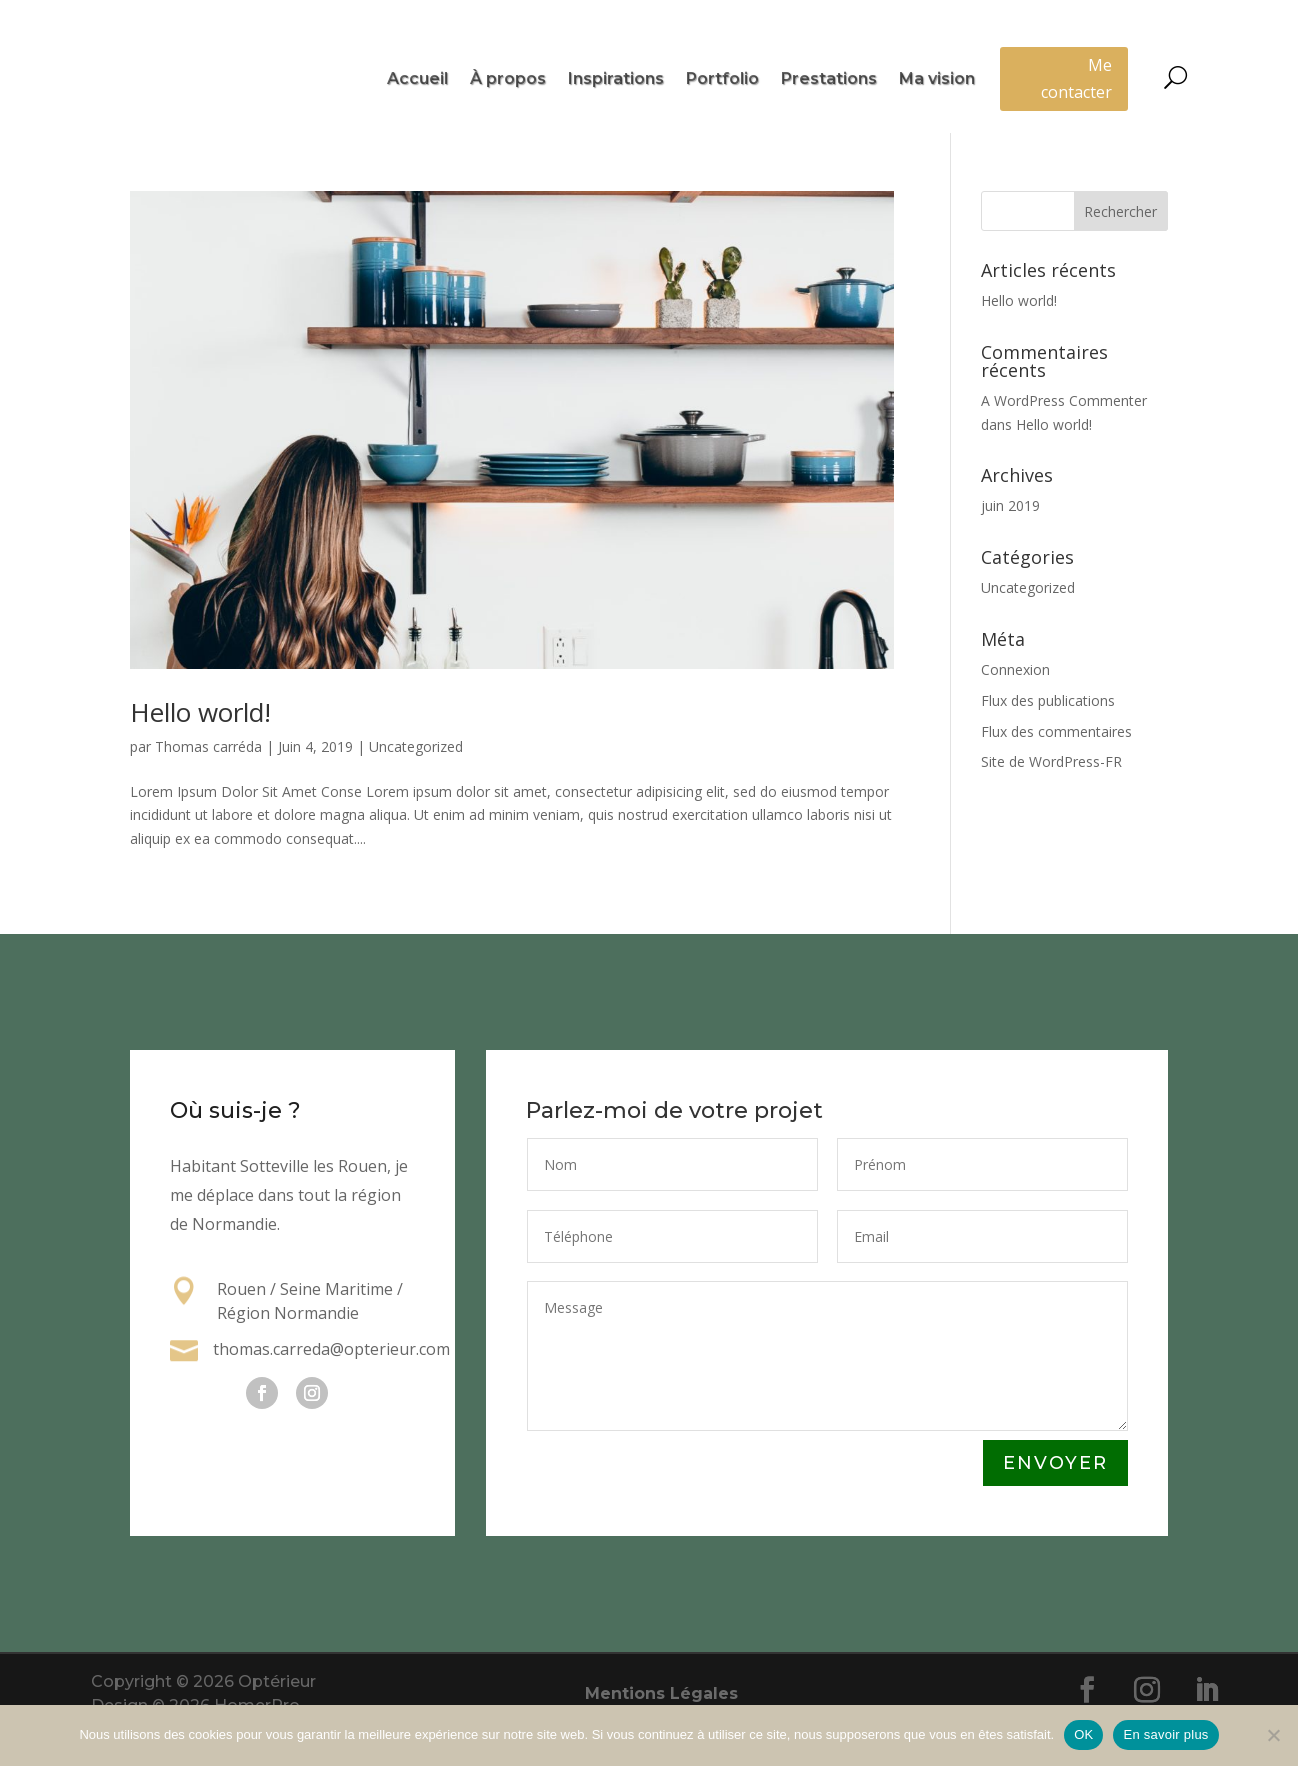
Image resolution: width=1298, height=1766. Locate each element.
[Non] (1273, 1735)
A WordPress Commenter (1064, 441)
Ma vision (937, 80)
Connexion (1015, 710)
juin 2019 (1010, 546)
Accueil (417, 80)
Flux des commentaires (1056, 771)
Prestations (829, 80)
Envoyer (1055, 1504)
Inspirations (616, 80)
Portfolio (722, 80)
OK (1083, 1734)
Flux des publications (1048, 740)
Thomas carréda (208, 787)
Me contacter (1076, 78)
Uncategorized (416, 787)
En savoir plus (1165, 1734)
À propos (508, 80)
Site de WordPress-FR (1051, 802)
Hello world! (200, 753)
